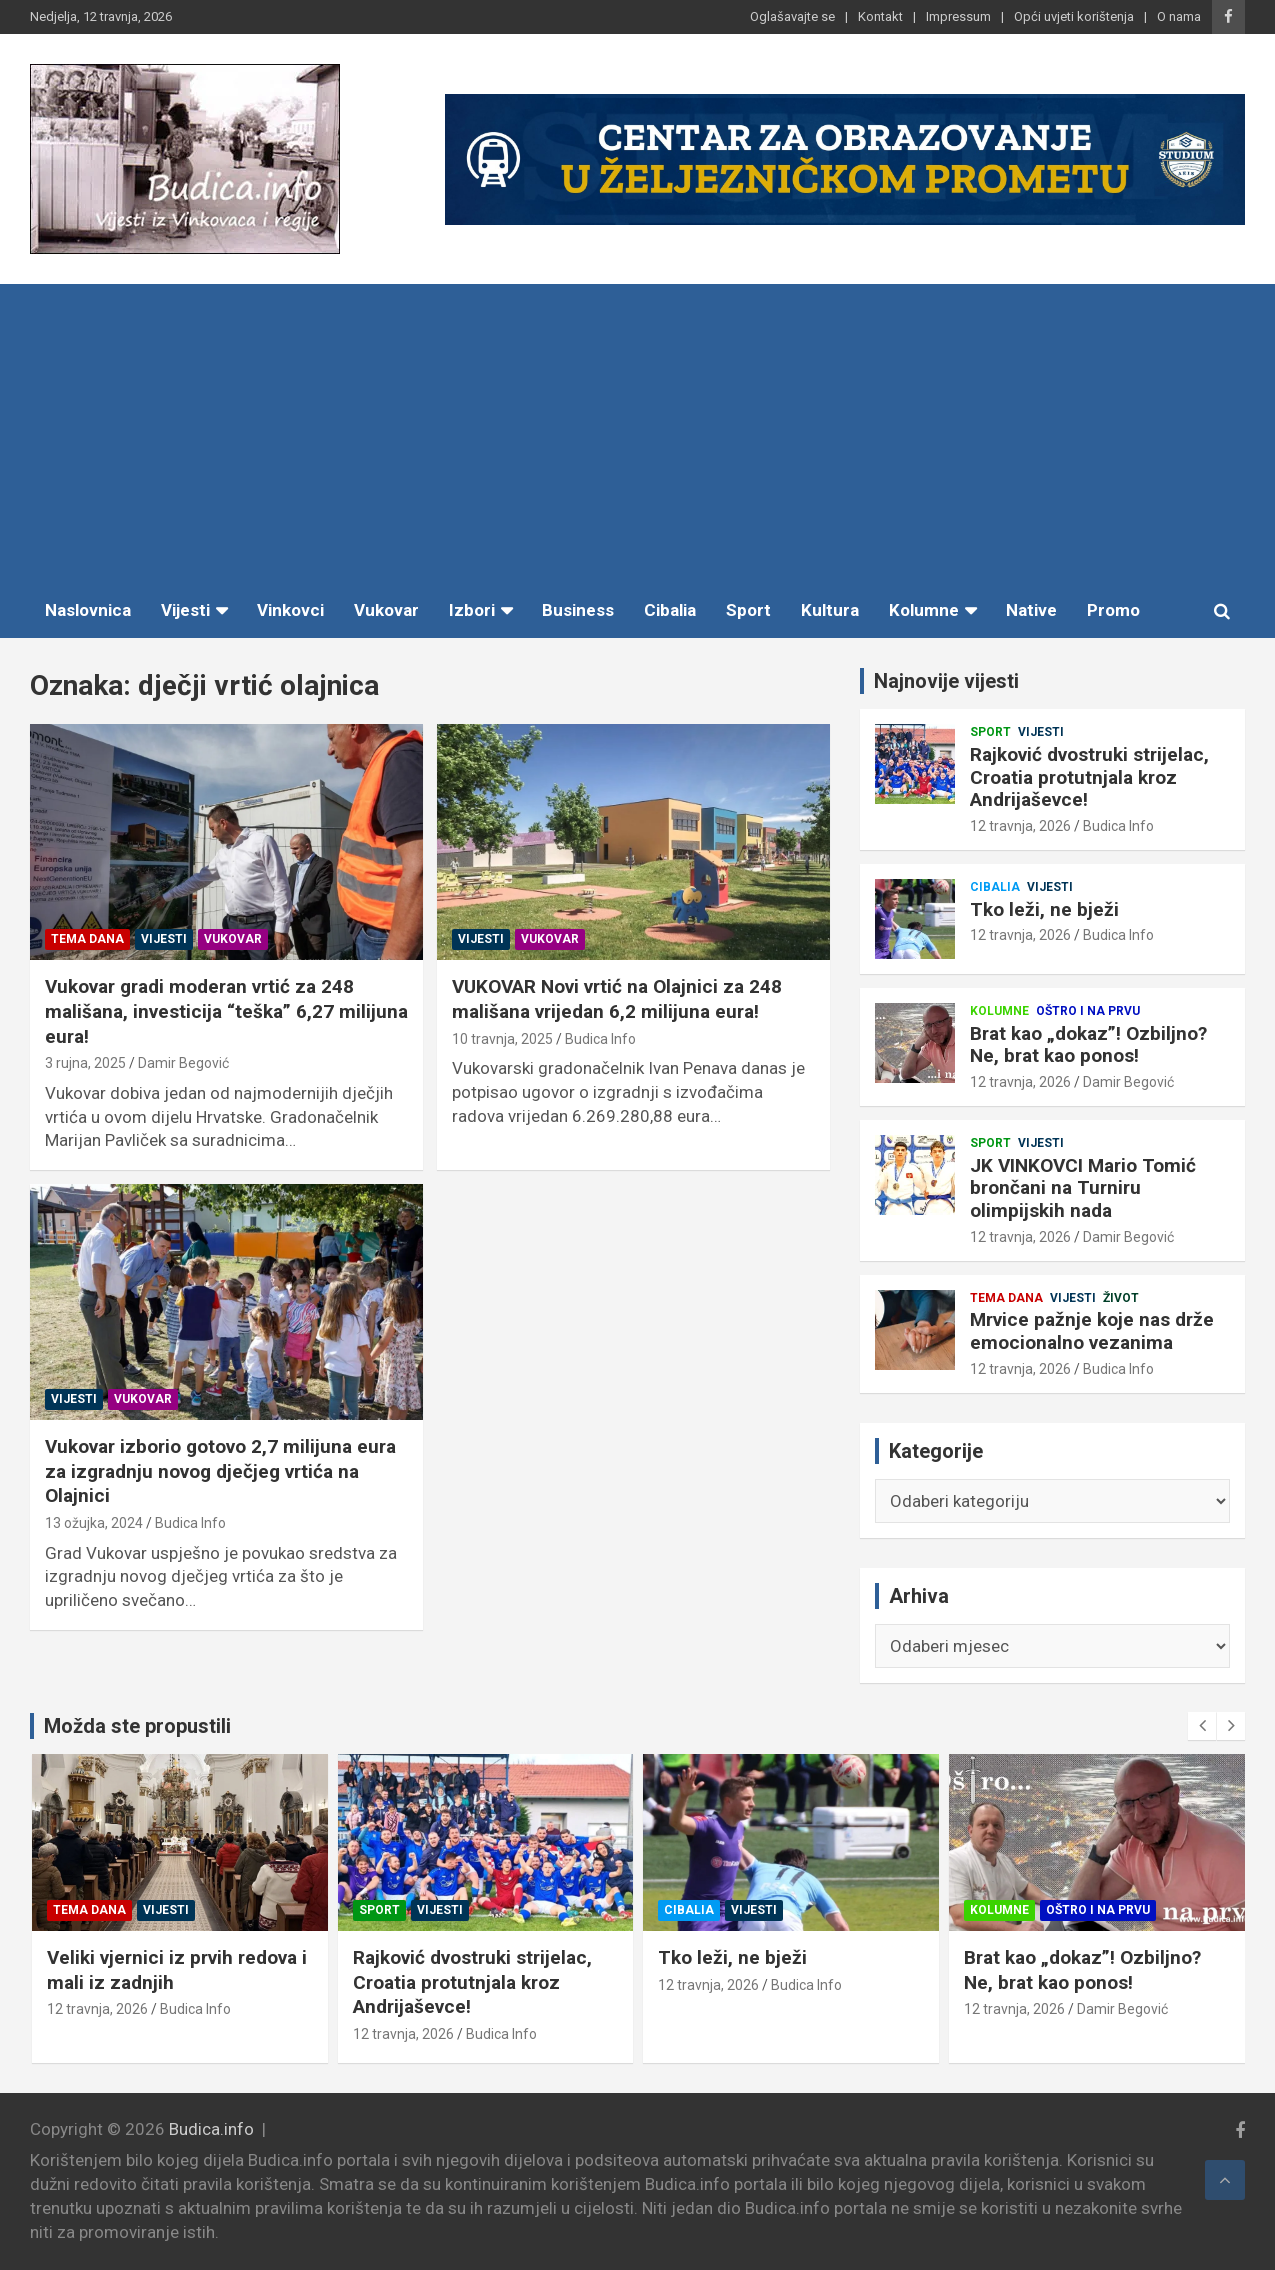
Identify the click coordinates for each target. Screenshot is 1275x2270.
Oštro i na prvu (1088, 1011)
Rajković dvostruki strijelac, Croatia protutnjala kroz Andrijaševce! (1089, 777)
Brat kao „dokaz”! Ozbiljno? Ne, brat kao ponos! (1088, 1045)
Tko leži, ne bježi (1044, 909)
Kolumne (924, 610)
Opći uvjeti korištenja (1074, 16)
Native (1031, 610)
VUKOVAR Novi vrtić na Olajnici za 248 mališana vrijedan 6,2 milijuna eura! (617, 999)
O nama (1179, 16)
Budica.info (211, 2129)
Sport (748, 610)
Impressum (958, 16)
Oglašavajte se (792, 16)
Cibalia (670, 610)
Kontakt (880, 16)
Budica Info (600, 1039)
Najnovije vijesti (946, 681)
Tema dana (87, 939)
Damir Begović (183, 1063)
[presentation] (1202, 1726)
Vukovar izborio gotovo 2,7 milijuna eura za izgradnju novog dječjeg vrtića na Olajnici (220, 1471)
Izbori (472, 610)
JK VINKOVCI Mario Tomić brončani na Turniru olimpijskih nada (1083, 1188)
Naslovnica (88, 610)
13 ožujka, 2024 (94, 1523)
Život (1121, 1298)
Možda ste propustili (137, 1726)
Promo (1113, 610)
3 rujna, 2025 (85, 1063)
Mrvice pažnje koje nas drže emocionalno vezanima (1092, 1331)
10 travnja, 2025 (502, 1039)
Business (578, 610)
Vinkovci (290, 610)
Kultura (830, 610)
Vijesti (185, 610)
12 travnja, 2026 (1020, 826)
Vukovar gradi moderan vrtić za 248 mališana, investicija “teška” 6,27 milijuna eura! (226, 1011)
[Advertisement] (638, 434)
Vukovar (386, 610)
